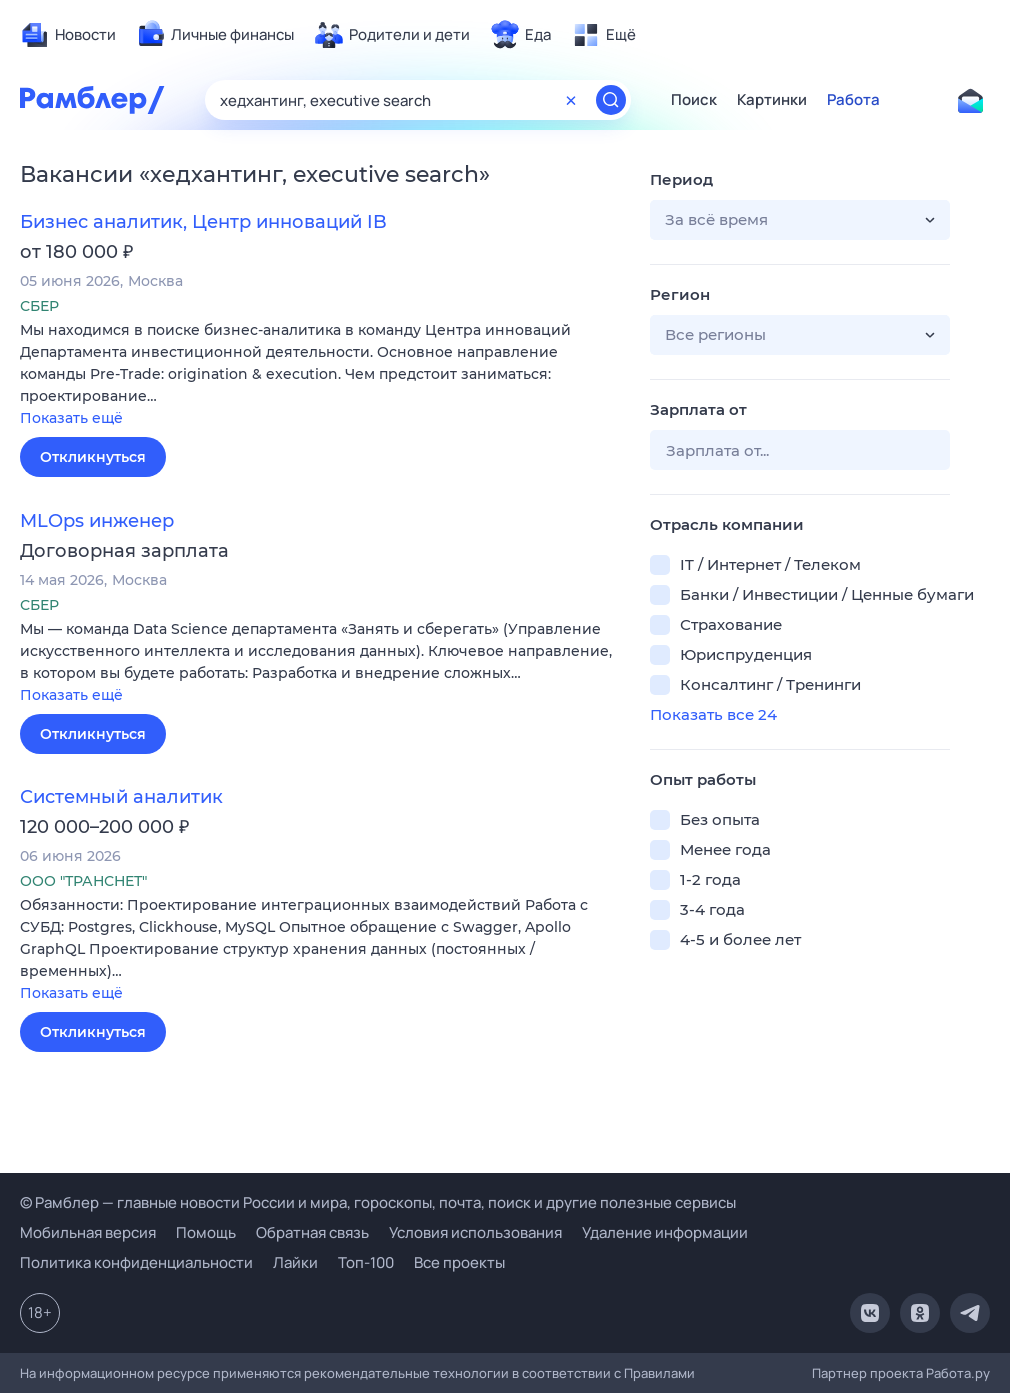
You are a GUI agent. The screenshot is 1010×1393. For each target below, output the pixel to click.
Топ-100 (366, 1262)
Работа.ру (958, 1373)
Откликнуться (93, 457)
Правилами (659, 1373)
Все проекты (459, 1262)
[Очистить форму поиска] (571, 100)
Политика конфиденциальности (136, 1262)
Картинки (772, 100)
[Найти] (611, 100)
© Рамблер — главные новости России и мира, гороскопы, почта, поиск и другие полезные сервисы (378, 1202)
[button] (320, 375)
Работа (853, 100)
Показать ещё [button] (71, 418)
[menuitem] (68, 35)
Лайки (295, 1262)
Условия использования (475, 1232)
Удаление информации (665, 1232)
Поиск (694, 100)
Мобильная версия (88, 1232)
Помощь (206, 1232)
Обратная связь (312, 1232)
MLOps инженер (97, 521)
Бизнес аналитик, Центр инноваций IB (203, 222)
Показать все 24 (713, 714)
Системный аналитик (121, 797)
